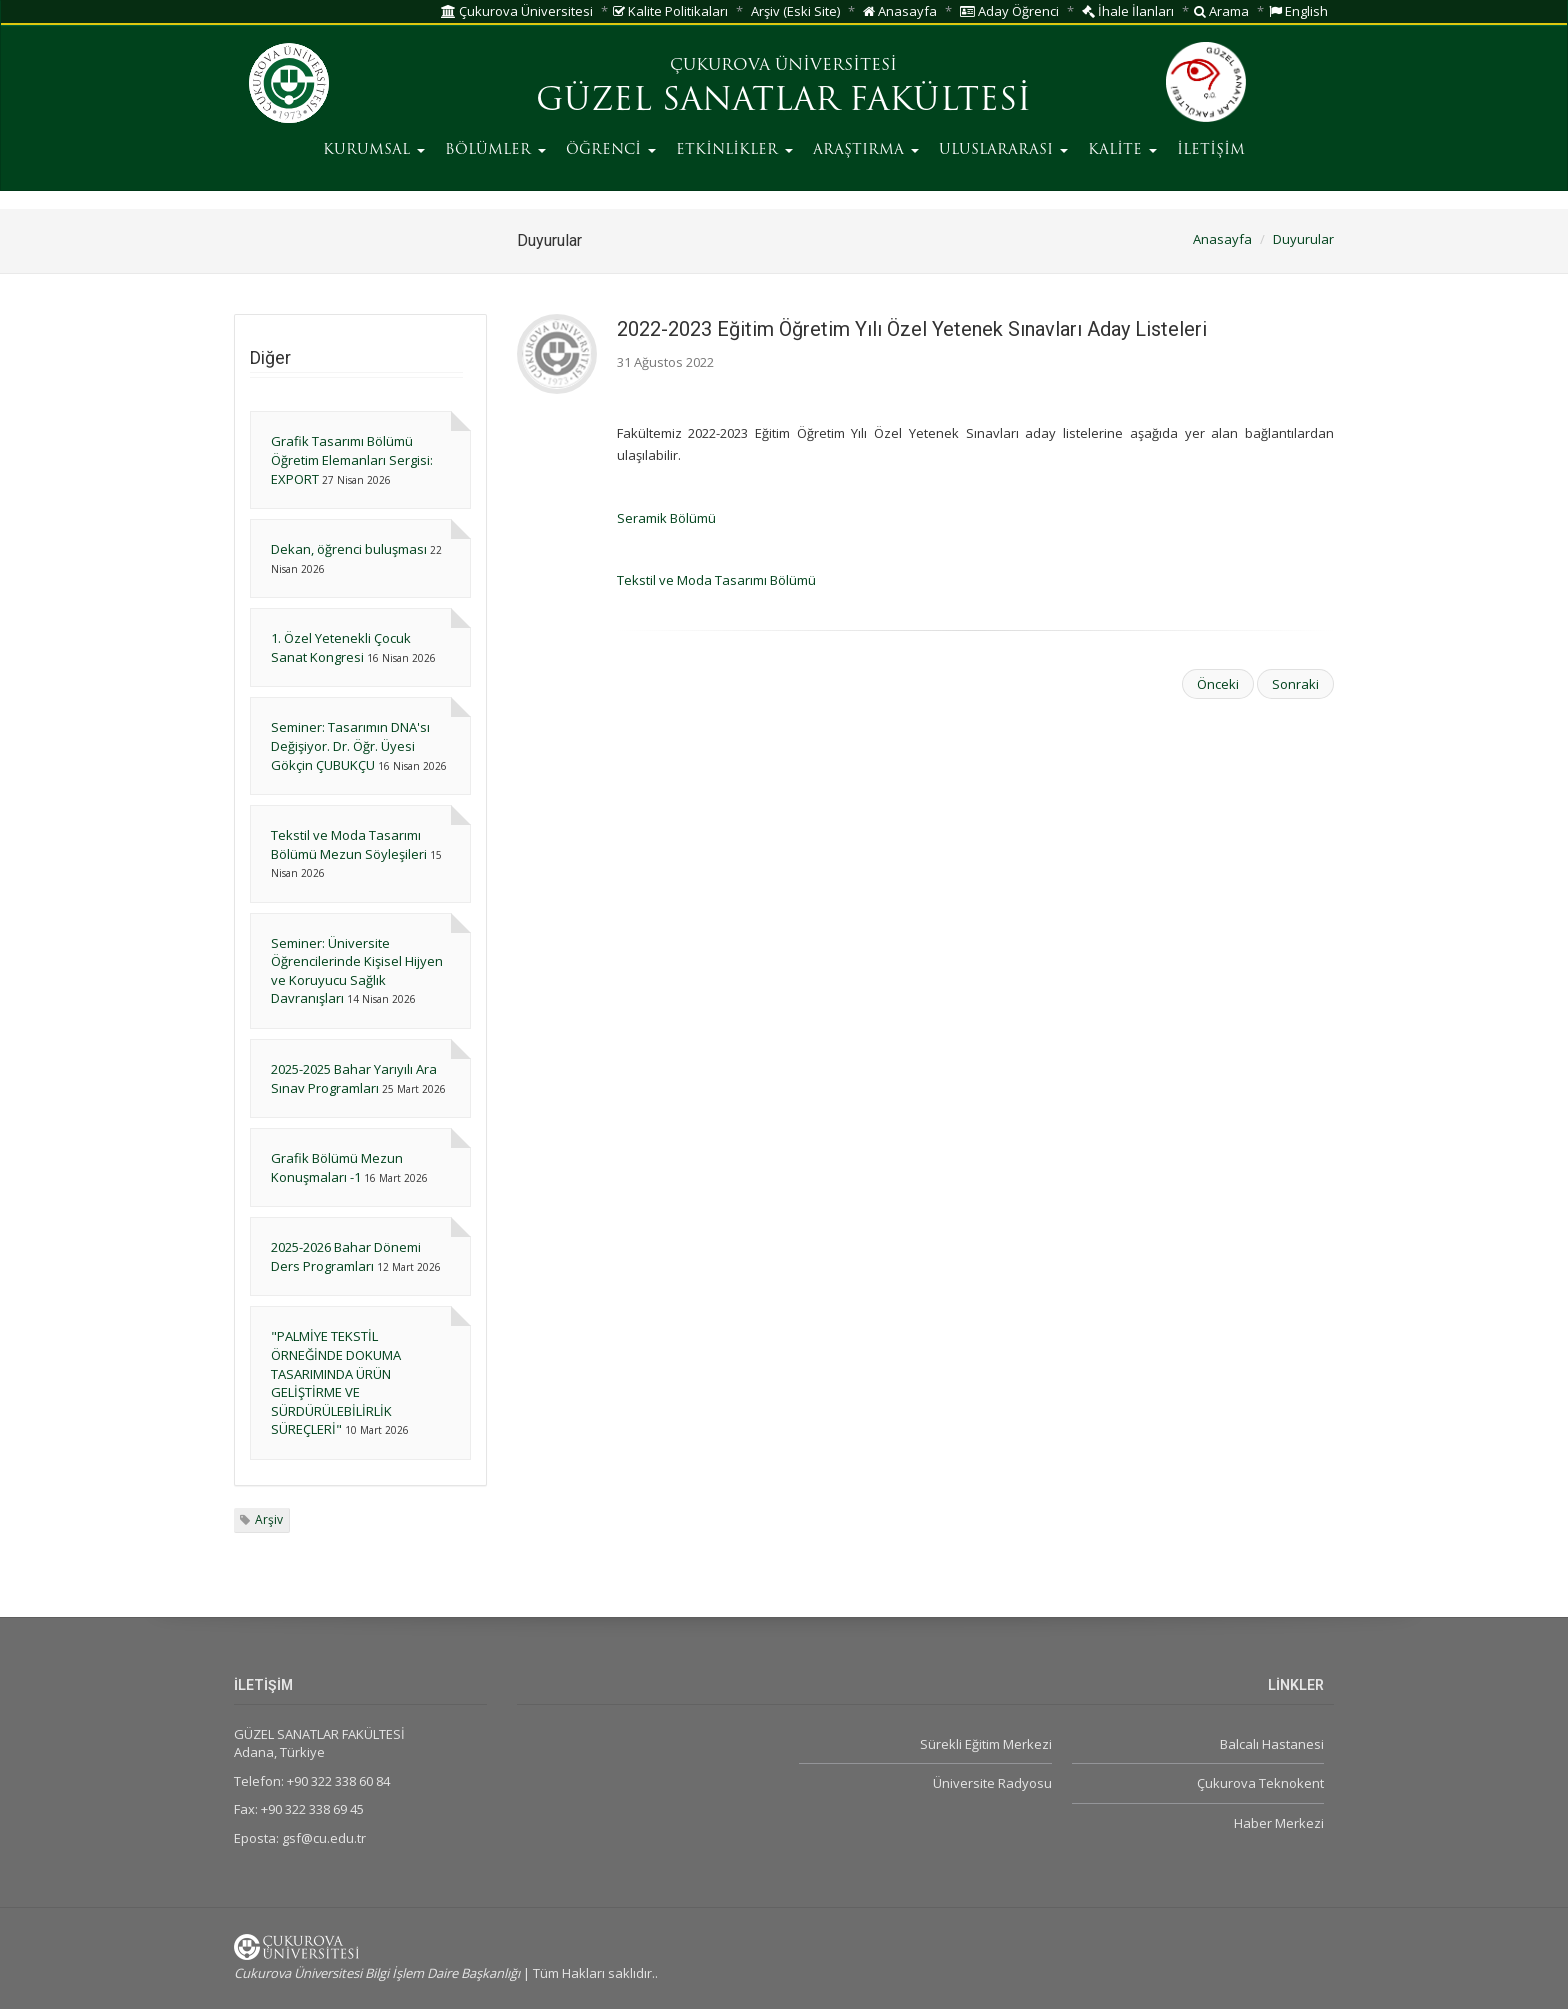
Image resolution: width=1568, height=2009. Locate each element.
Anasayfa (900, 11)
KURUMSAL (374, 150)
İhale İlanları (1128, 11)
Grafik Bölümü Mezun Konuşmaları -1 (337, 1167)
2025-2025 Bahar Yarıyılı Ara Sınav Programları (354, 1078)
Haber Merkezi (1279, 1823)
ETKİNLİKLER (734, 150)
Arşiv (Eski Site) (795, 11)
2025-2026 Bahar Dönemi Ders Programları (346, 1256)
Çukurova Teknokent (1260, 1783)
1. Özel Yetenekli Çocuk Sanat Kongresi (341, 647)
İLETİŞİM (1211, 150)
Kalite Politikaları (670, 11)
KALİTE (1122, 150)
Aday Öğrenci (1009, 11)
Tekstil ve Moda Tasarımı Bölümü (716, 580)
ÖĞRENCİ (611, 150)
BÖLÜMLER (495, 150)
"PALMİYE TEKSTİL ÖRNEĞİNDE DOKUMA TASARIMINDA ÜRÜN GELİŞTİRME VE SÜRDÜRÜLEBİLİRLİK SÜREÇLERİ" (336, 1382)
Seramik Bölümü (666, 518)
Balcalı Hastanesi (1272, 1744)
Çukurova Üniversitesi (517, 11)
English (1298, 11)
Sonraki (1295, 684)
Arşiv (269, 1519)
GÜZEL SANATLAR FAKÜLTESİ (783, 102)
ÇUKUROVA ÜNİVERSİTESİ (783, 66)
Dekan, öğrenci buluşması (349, 549)
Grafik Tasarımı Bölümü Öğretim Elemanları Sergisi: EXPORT (352, 459)
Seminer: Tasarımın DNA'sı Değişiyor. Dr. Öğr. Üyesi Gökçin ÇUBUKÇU (350, 745)
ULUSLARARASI (1003, 150)
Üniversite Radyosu (992, 1783)
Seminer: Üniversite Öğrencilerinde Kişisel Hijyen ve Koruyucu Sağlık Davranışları (357, 971)
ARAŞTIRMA (866, 150)
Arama (1221, 11)
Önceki (1218, 684)
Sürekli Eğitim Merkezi (986, 1744)
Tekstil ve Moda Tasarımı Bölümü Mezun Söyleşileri (349, 844)
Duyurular (1303, 239)
